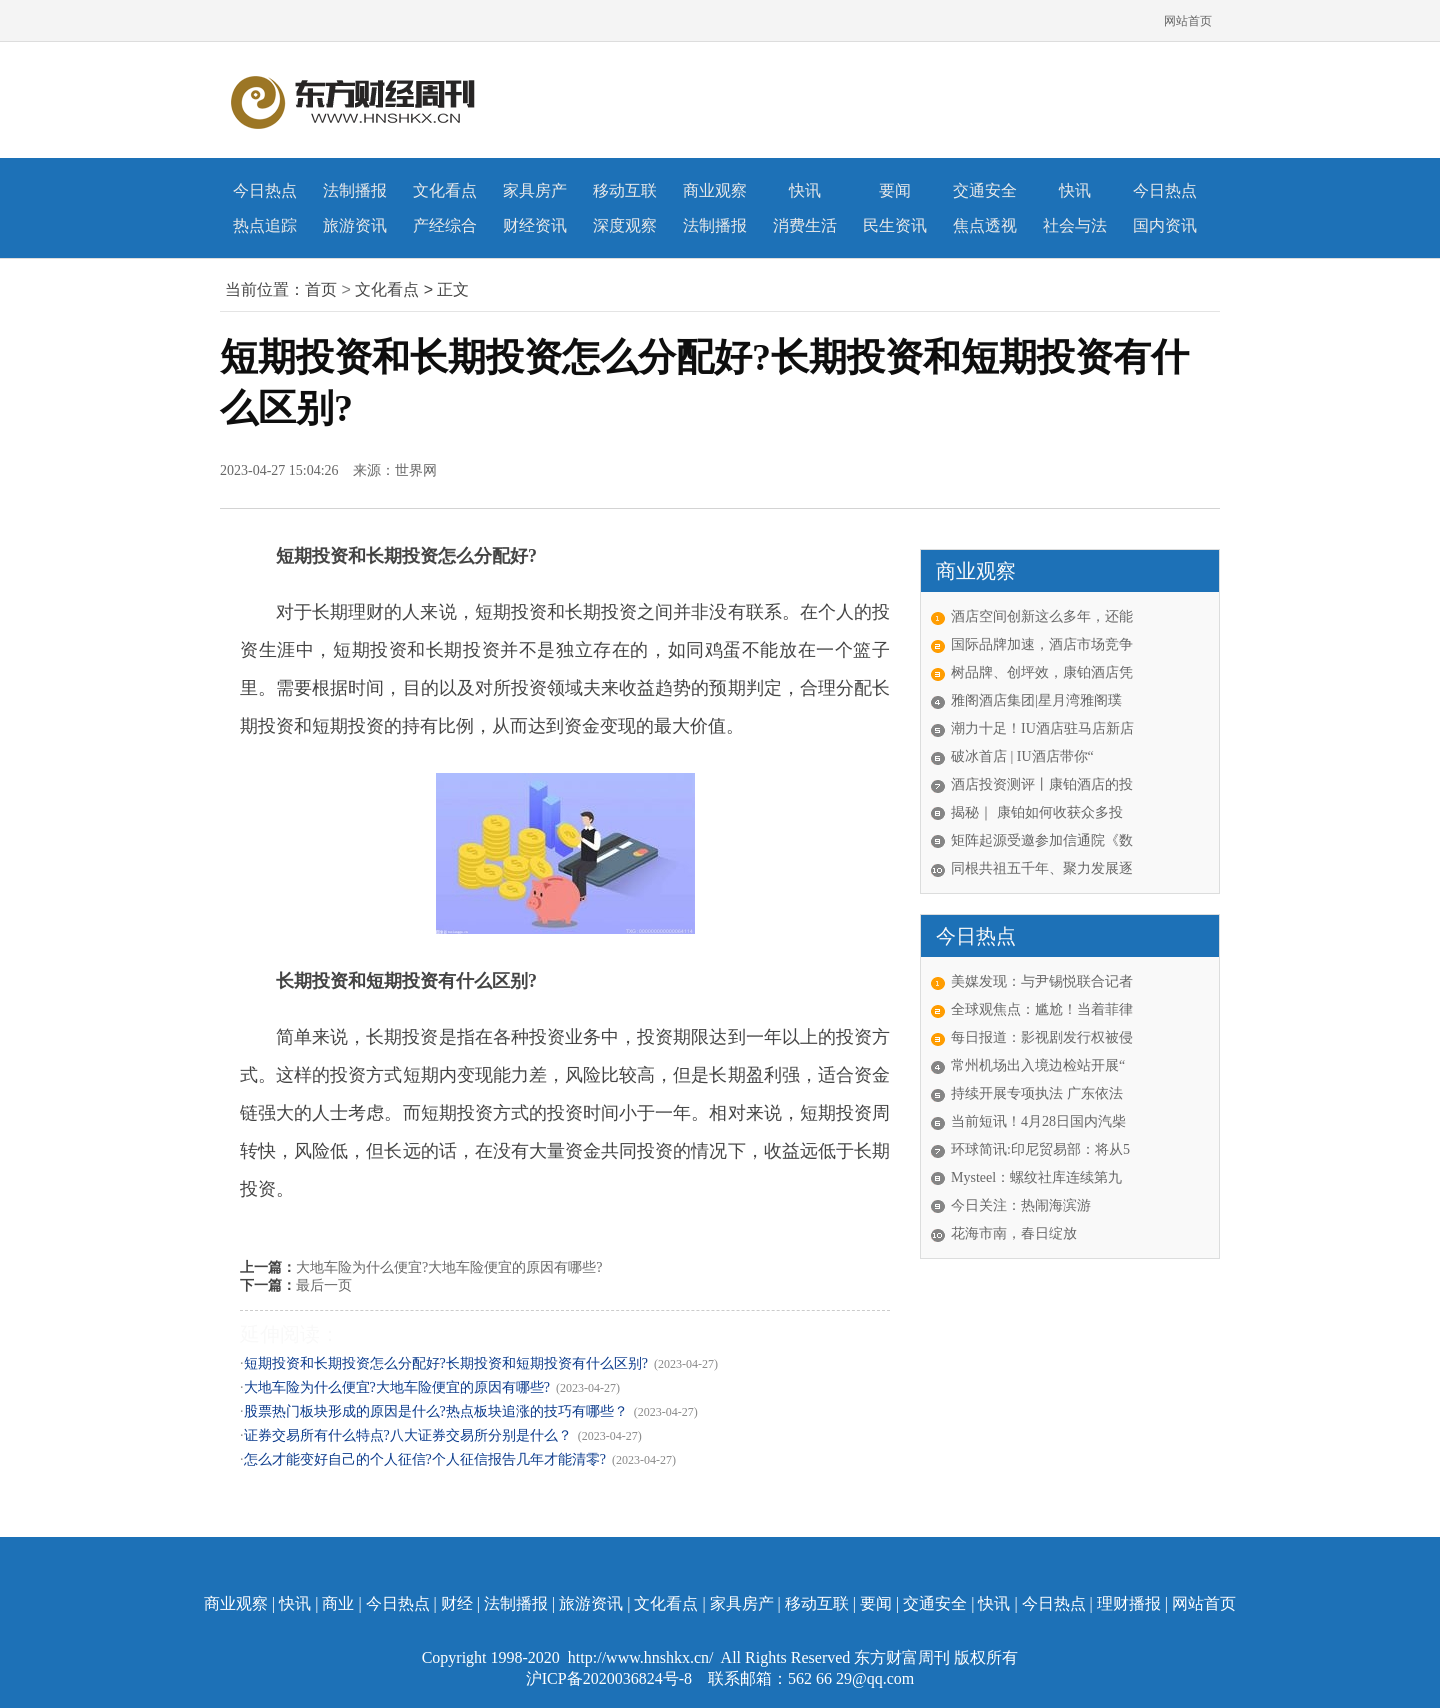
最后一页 (324, 1285)
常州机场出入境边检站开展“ (1038, 1065)
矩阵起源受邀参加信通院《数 (1042, 840)
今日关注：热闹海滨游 (1021, 1205)
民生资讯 (895, 225)
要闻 (895, 190)
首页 (321, 289)
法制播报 (355, 190)
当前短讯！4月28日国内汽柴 (1038, 1121)
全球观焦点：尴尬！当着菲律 (1042, 1009)
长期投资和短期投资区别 (459, 1226)
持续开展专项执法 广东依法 (1037, 1093)
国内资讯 (1165, 225)
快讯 (805, 190)
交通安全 (985, 190)
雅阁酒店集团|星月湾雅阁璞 (1036, 700)
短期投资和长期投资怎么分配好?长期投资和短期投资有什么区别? (446, 1363)
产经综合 (445, 225)
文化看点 (445, 190)
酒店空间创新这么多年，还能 (1042, 616)
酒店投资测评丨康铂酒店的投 (1042, 784)
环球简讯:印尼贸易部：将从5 (1040, 1149)
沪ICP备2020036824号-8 (611, 1678)
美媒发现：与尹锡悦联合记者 (1042, 981)
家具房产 (535, 190)
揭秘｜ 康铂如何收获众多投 (1037, 812)
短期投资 (366, 1226)
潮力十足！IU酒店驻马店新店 (1042, 728)
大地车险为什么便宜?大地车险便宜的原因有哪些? (449, 1267)
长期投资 (315, 1226)
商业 (338, 1603)
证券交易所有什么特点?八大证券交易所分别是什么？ (408, 1435)
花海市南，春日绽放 (1014, 1233)
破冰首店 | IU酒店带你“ (1022, 756)
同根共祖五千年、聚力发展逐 (1042, 868)
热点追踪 (265, 225)
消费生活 (805, 225)
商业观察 (715, 190)
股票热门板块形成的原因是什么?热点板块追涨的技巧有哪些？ (436, 1411)
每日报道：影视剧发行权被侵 (1042, 1037)
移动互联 (625, 190)
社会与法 (1075, 225)
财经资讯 (535, 225)
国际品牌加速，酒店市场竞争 (1042, 644)
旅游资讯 (355, 225)
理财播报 (1129, 1603)
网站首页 (1188, 21)
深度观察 (625, 225)
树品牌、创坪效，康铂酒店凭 (1042, 672)
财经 (457, 1603)
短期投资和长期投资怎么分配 (606, 1226)
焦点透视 (985, 225)
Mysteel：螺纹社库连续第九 (1036, 1177)
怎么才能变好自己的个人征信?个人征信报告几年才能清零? (425, 1459)
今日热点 (265, 190)
